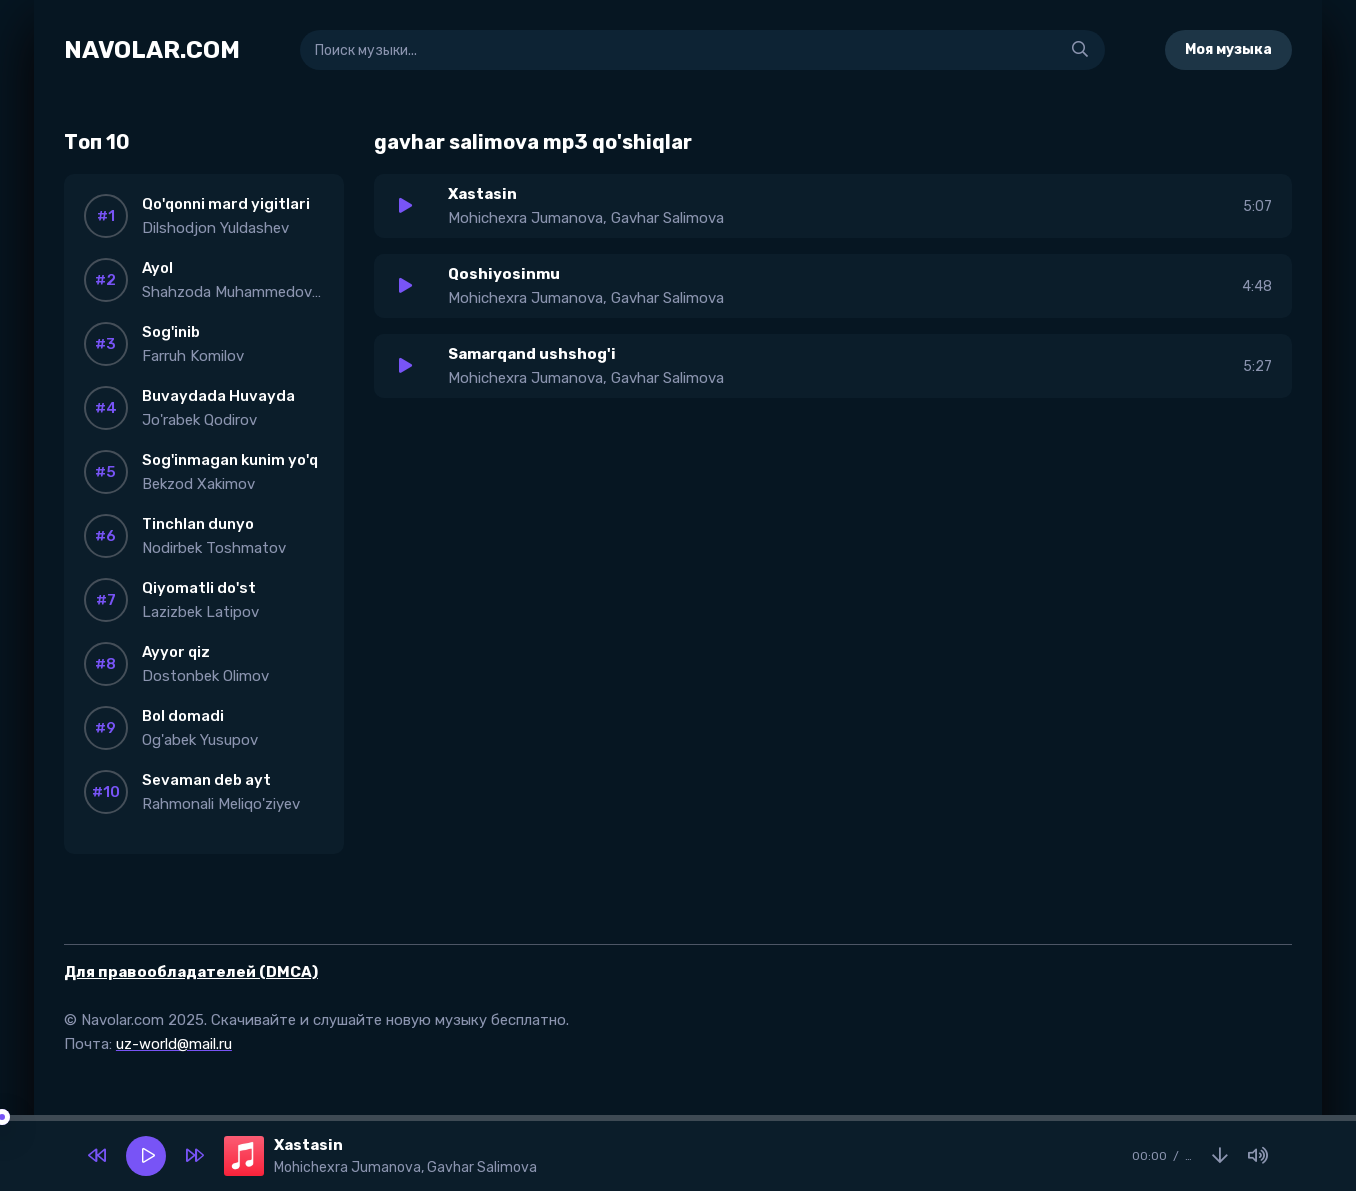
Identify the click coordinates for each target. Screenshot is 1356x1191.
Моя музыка (1228, 49)
